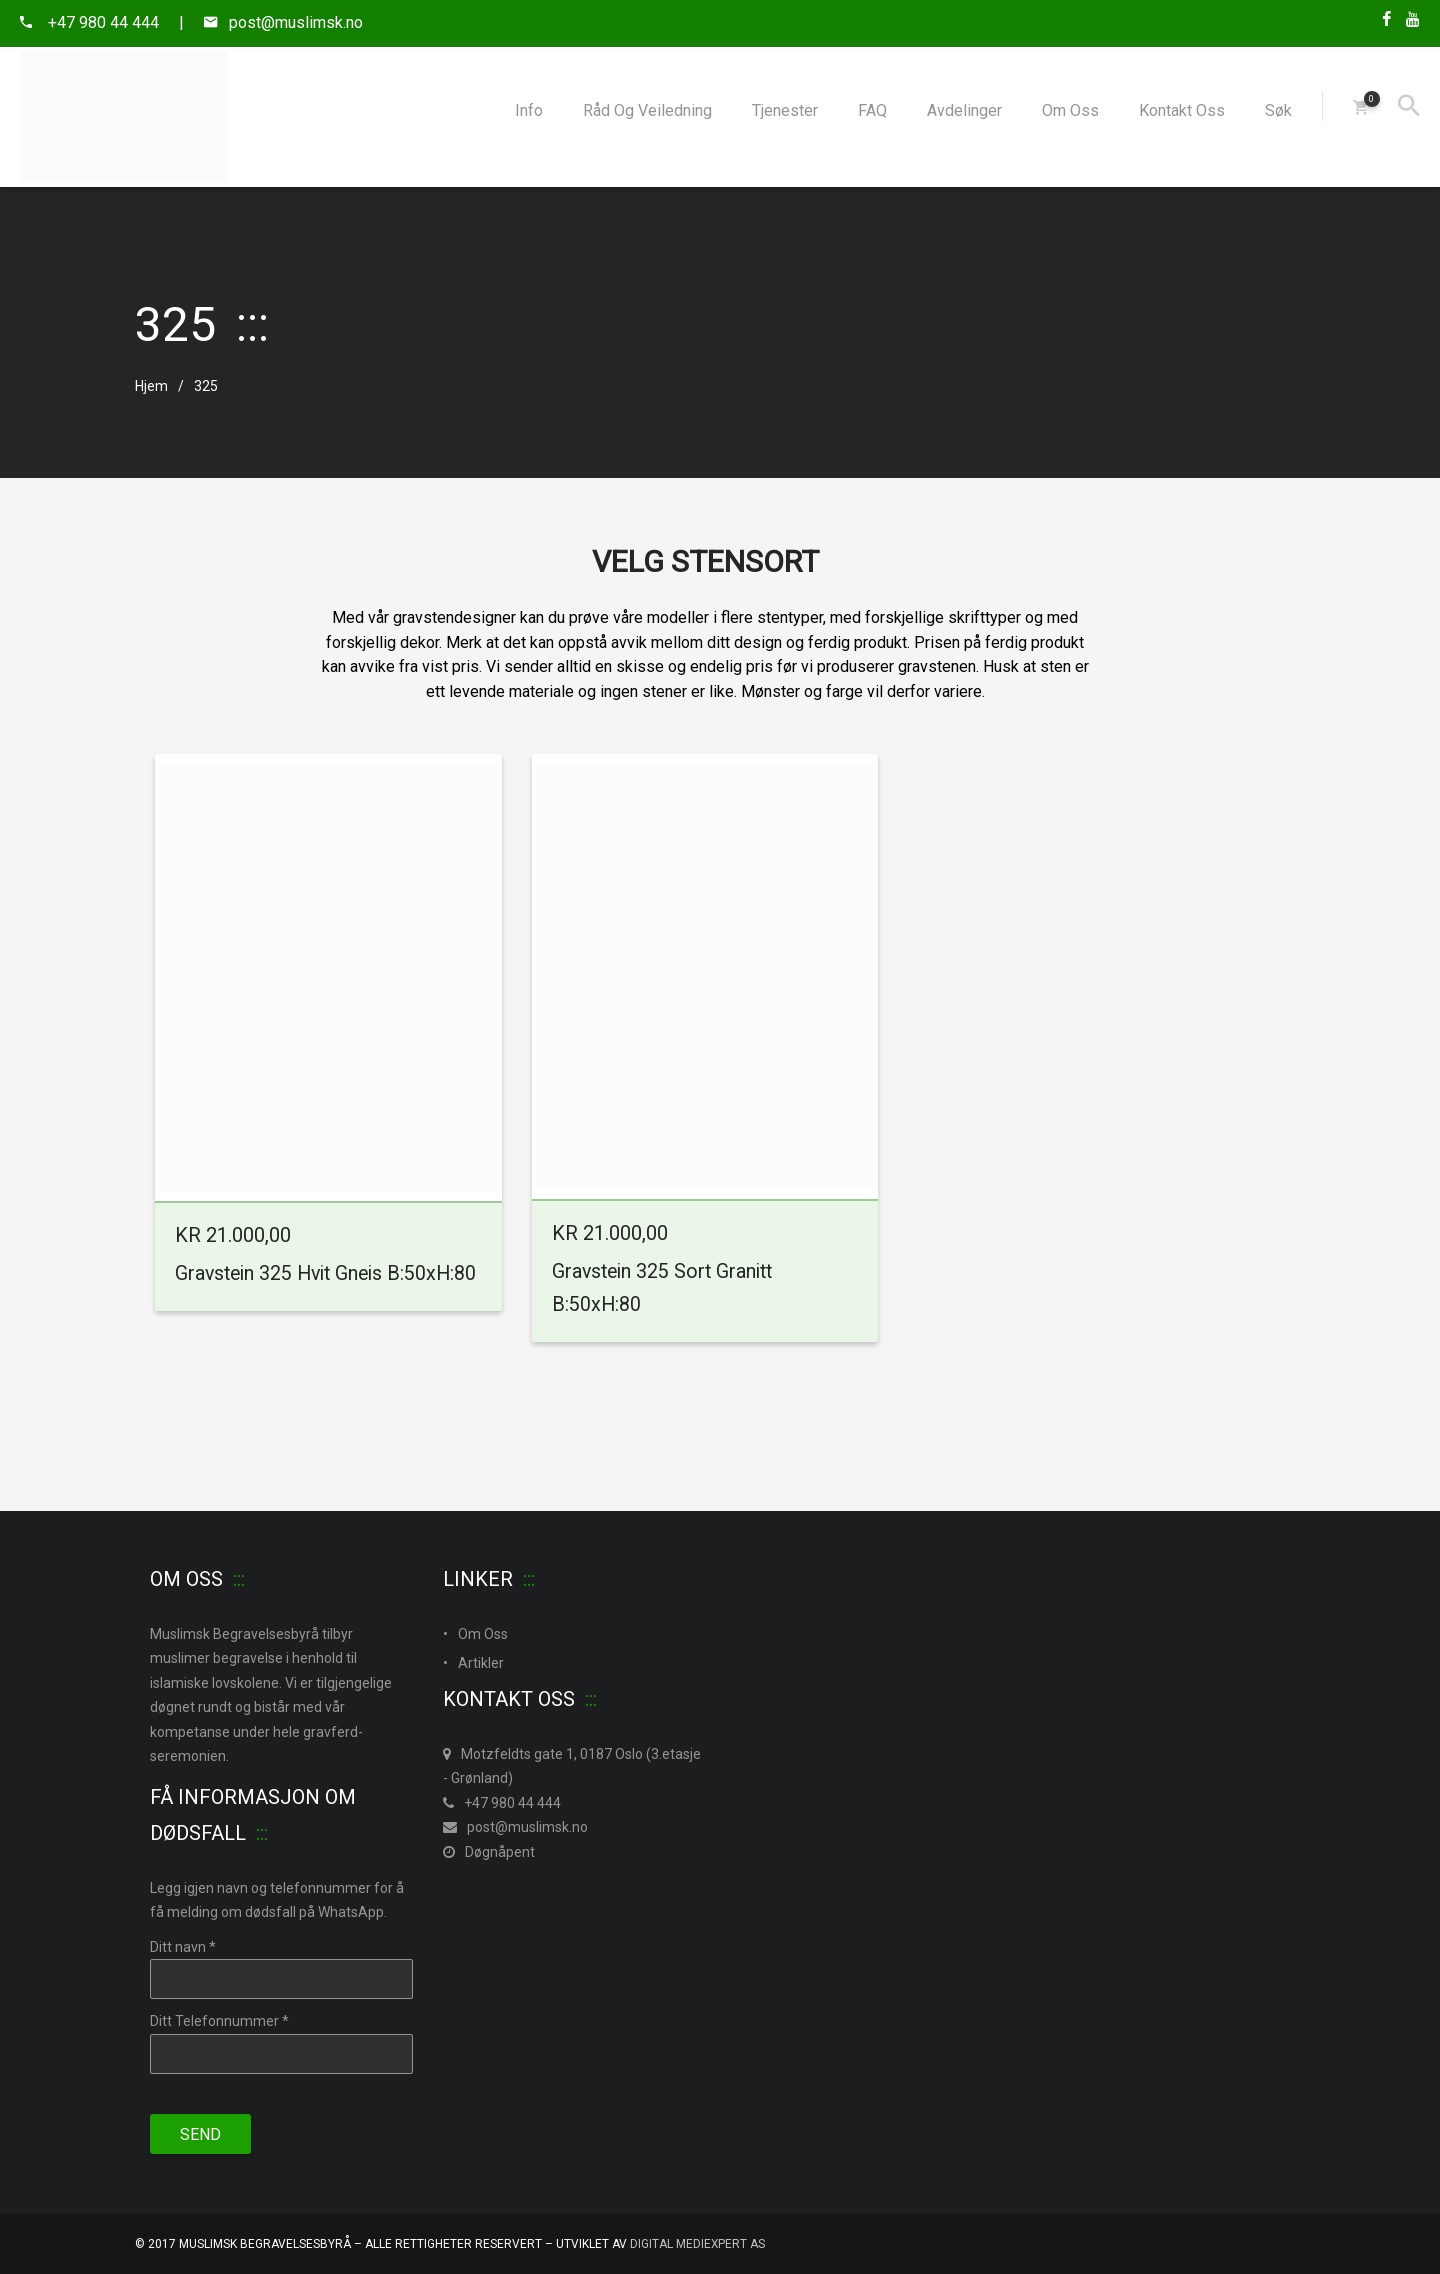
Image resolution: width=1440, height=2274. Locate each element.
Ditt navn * (183, 1947)
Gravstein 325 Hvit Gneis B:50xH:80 (325, 1273)
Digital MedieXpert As (697, 2244)
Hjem (151, 386)
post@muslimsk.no (515, 1827)
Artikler (481, 1663)
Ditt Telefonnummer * (219, 2021)
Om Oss (483, 1634)
